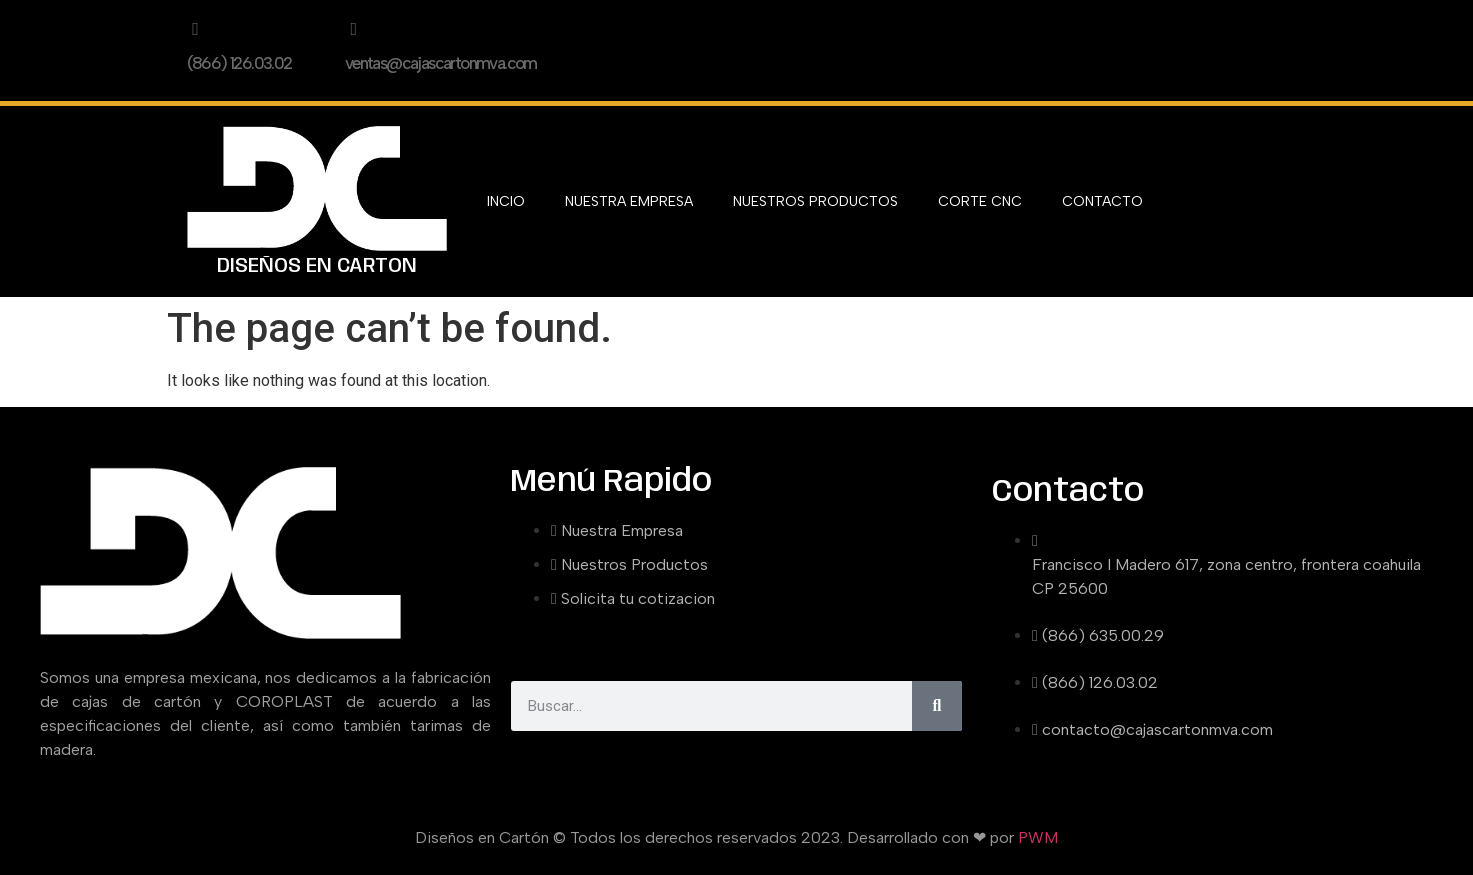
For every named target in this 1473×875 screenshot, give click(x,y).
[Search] (937, 706)
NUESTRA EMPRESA (629, 201)
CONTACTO (1102, 201)
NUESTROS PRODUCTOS (815, 201)
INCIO (506, 201)
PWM (1038, 837)
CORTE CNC (980, 201)
